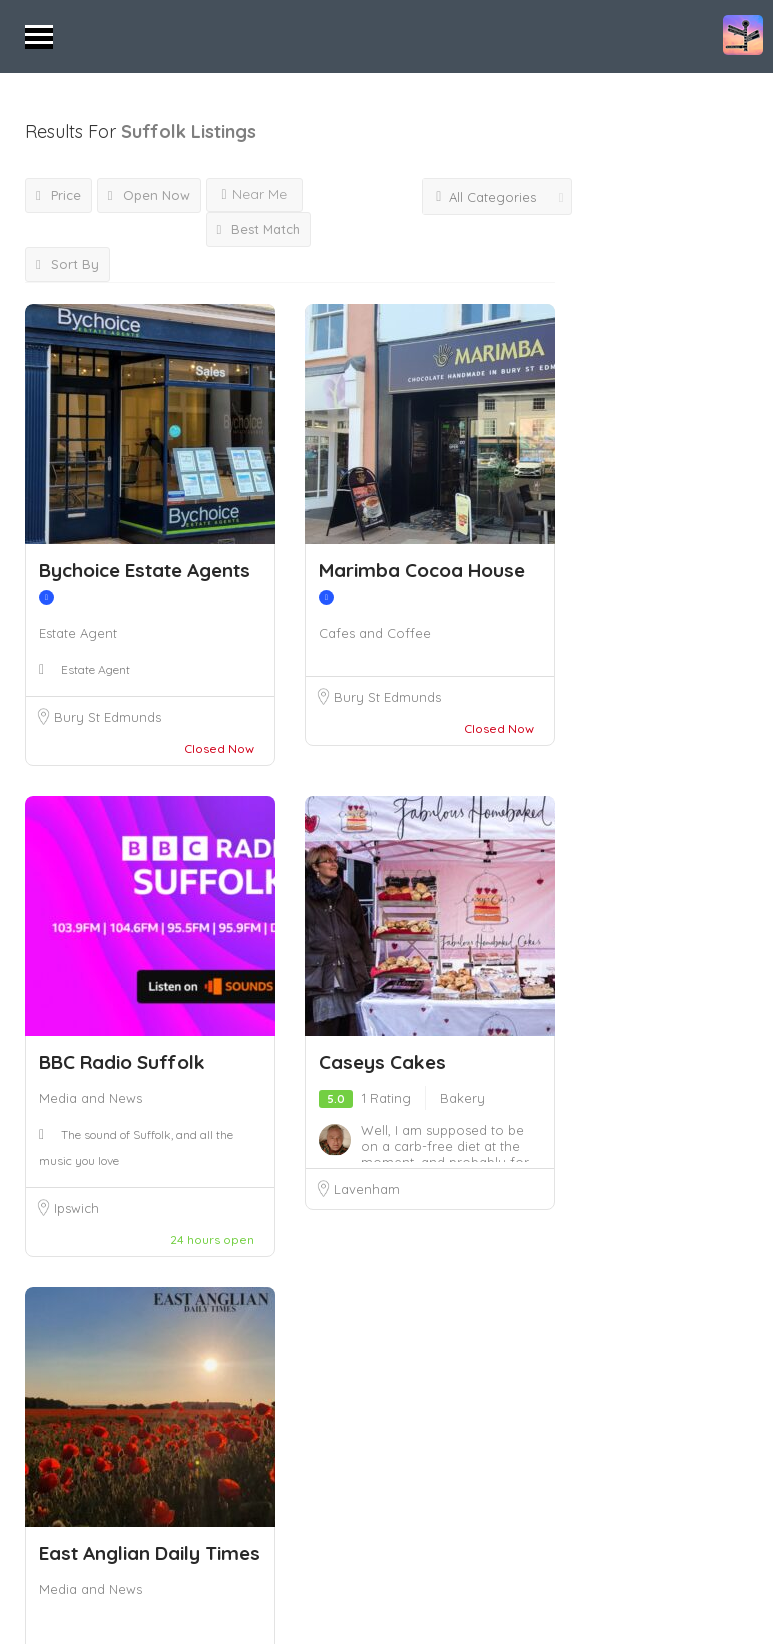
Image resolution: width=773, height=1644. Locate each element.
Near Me (254, 194)
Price (58, 195)
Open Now (149, 195)
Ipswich (76, 1208)
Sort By (67, 264)
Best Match (259, 229)
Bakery (462, 1098)
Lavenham (367, 1189)
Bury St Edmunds (107, 717)
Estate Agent (78, 633)
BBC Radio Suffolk (122, 1062)
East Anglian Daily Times (149, 1553)
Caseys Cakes (382, 1062)
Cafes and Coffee (375, 633)
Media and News (90, 1098)
